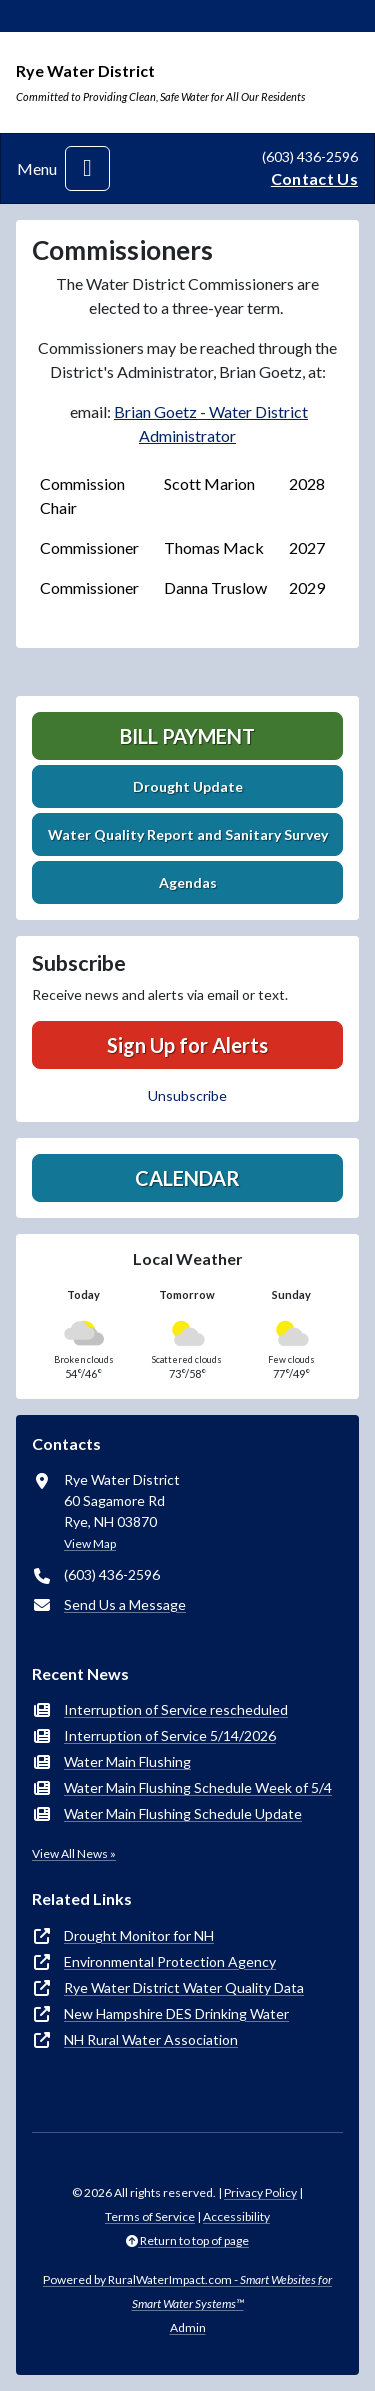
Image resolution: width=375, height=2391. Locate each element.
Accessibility (236, 2216)
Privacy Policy (260, 2192)
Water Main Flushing (127, 1761)
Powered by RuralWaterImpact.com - (187, 2291)
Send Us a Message (125, 1604)
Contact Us (314, 178)
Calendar (187, 1178)
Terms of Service (150, 2216)
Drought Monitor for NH (139, 1935)
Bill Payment (187, 736)
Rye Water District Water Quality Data (184, 1987)
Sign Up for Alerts (187, 1045)
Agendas (188, 882)
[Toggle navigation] (87, 168)
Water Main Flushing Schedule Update (183, 1813)
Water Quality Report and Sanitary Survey (188, 834)
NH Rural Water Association (151, 2039)
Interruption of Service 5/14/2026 (170, 1735)
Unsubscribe (187, 1095)
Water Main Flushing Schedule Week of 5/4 (198, 1787)
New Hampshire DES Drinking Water (176, 2013)
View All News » (74, 1853)
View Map (90, 1543)
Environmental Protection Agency (170, 1961)
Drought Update (188, 786)
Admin (188, 2327)
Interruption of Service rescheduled (176, 1709)
